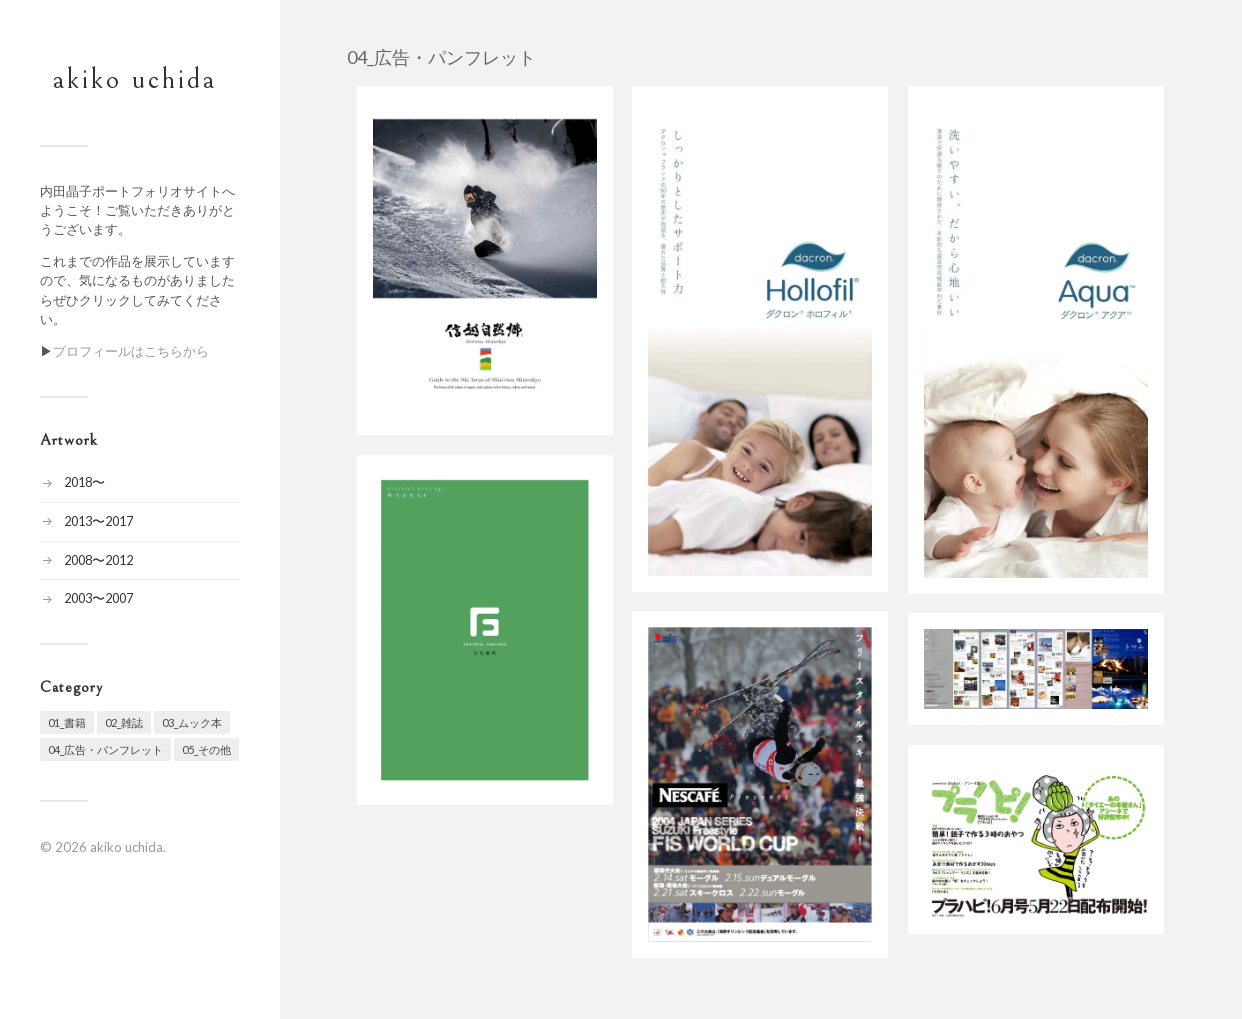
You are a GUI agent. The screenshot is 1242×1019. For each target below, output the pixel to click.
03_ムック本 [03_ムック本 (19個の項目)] (192, 722)
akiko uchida (135, 80)
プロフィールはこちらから (131, 351)
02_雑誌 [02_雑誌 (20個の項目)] (124, 722)
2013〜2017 (98, 521)
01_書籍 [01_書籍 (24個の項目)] (67, 722)
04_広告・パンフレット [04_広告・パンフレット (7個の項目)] (105, 749)
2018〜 (84, 482)
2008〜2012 (98, 560)
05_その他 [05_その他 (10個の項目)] (206, 749)
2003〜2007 (98, 598)
